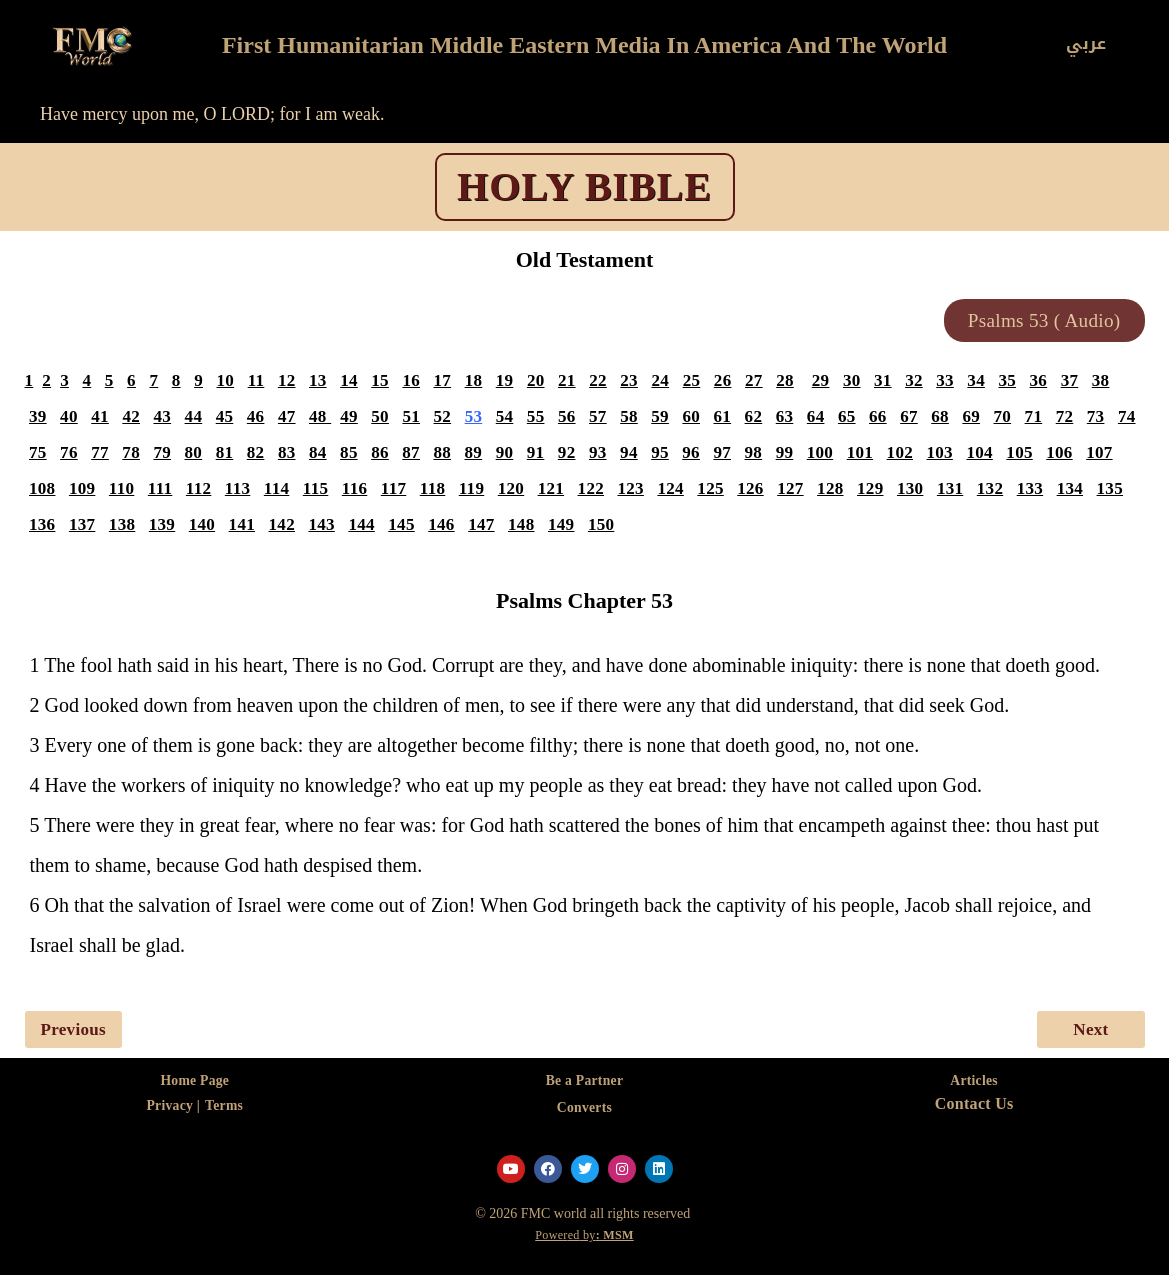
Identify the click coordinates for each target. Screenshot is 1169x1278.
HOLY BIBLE (584, 186)
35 (1018, 383)
